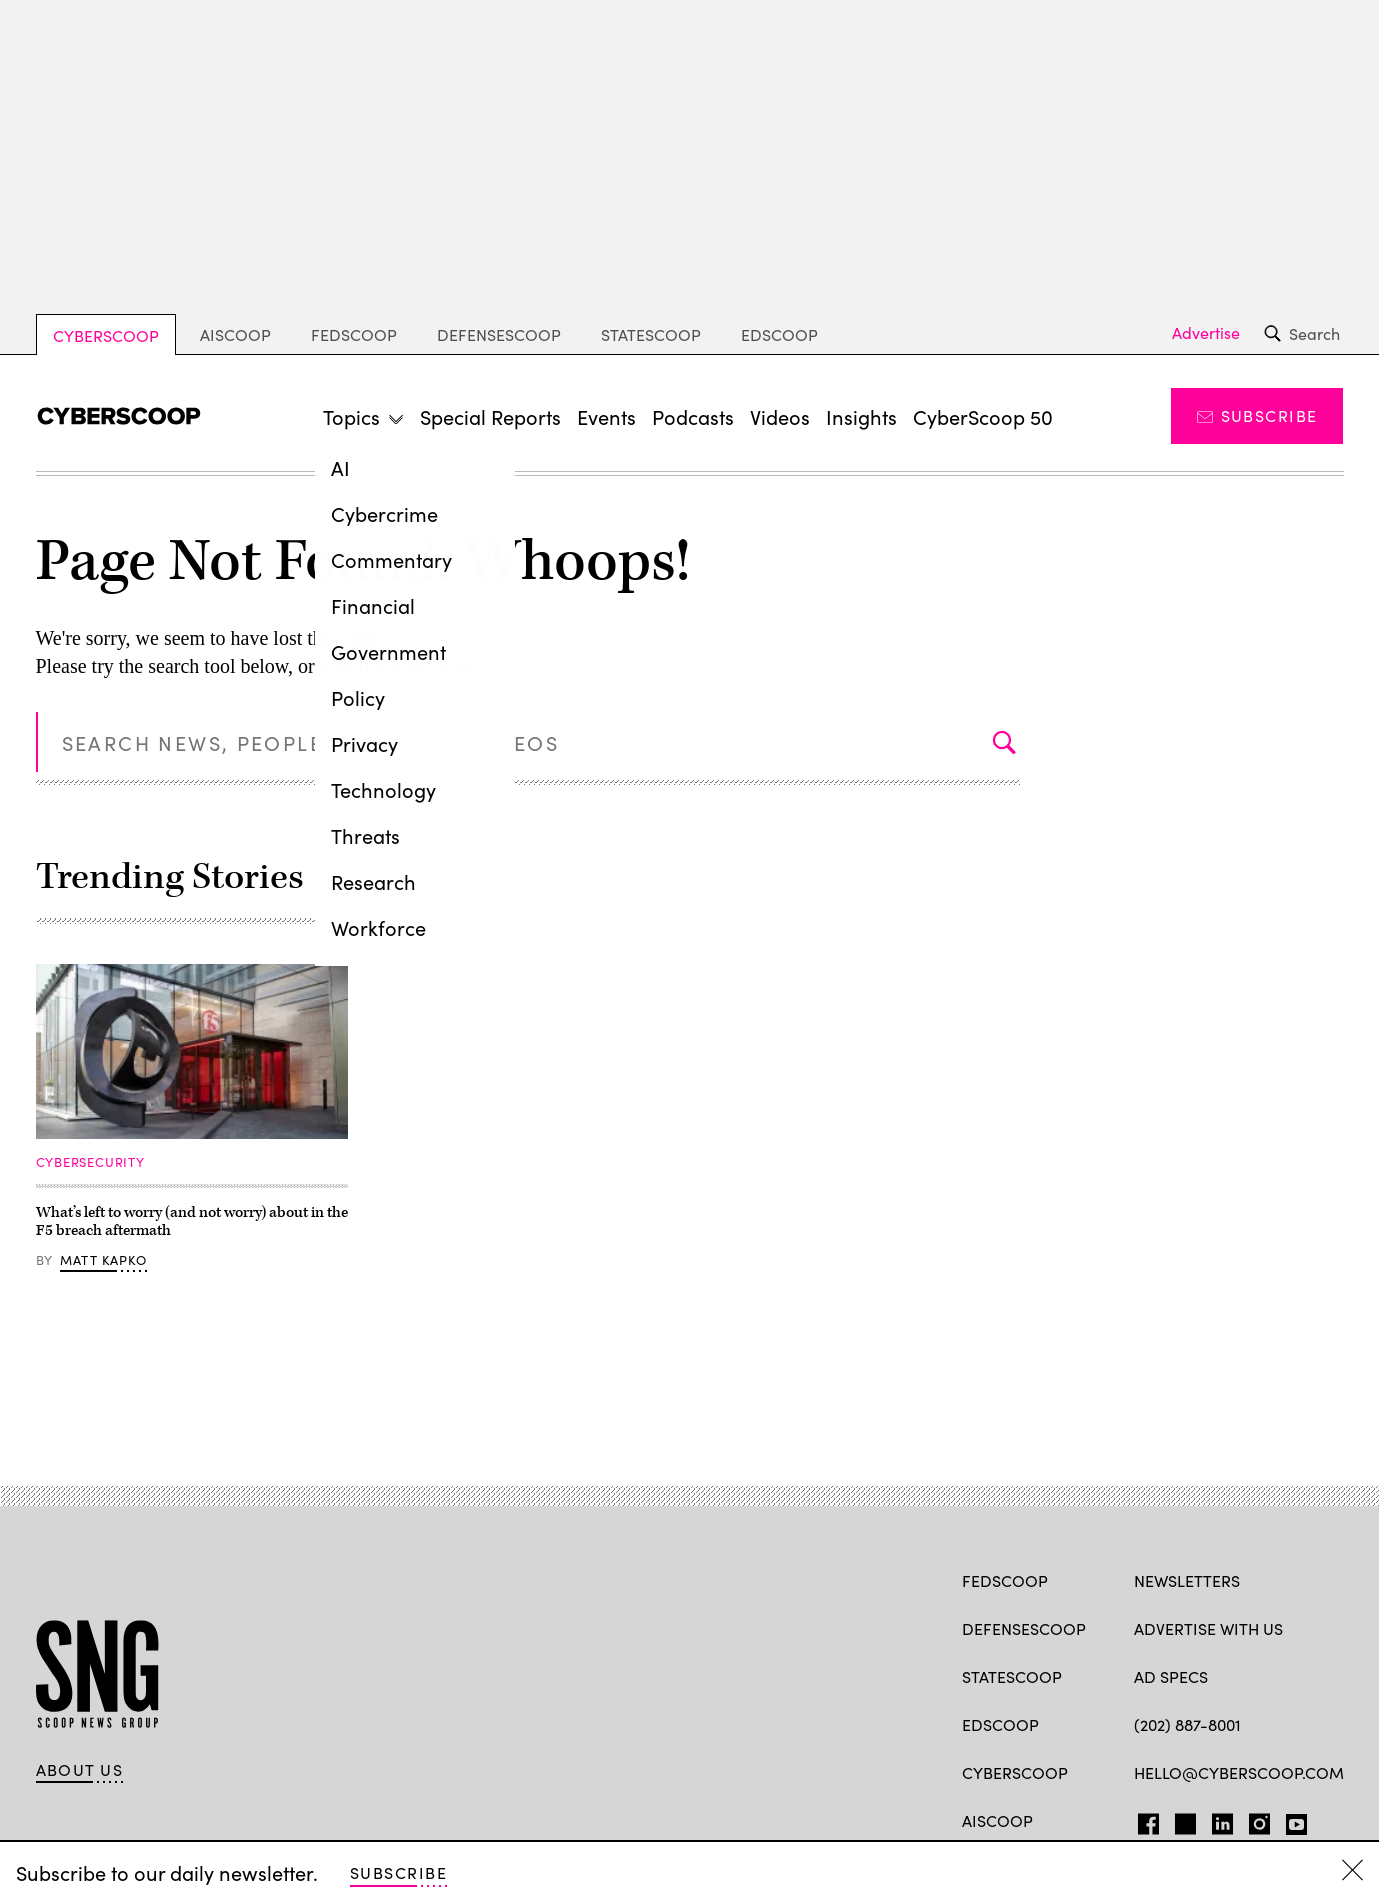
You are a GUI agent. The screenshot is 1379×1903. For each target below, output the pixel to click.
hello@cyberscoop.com (1239, 1772)
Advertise (1206, 333)
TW (1182, 1820)
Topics (351, 416)
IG (1253, 1820)
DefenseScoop (499, 334)
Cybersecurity (90, 1161)
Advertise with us (1208, 1628)
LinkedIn (1222, 1820)
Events (606, 416)
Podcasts (693, 416)
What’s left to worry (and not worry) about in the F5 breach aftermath (192, 1221)
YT (1291, 1820)
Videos (780, 416)
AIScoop (235, 334)
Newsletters (1187, 1580)
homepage (432, 666)
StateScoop (651, 334)
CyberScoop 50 (983, 416)
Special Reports (490, 416)
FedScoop (354, 334)
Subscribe (1257, 415)
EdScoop (779, 334)
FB (1143, 1820)
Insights (861, 416)
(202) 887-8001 (1187, 1724)
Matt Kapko (103, 1259)
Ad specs (1171, 1676)
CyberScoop (106, 335)
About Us (80, 1769)
